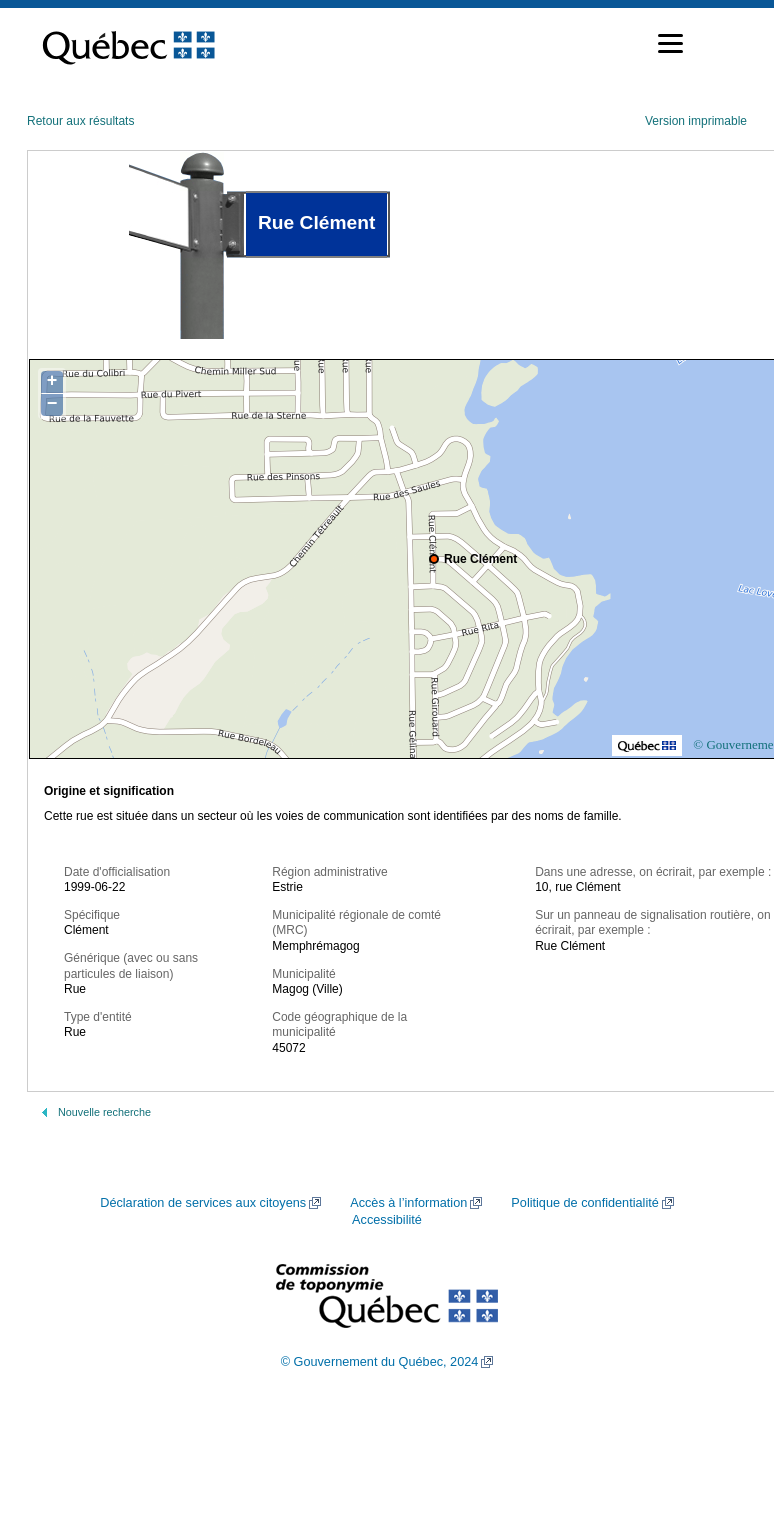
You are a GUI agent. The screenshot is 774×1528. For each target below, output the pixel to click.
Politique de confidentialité (584, 1203)
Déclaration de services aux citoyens (203, 1203)
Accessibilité (387, 1220)
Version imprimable (696, 121)
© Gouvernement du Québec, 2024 (380, 1362)
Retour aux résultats (80, 121)
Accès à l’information (408, 1203)
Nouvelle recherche (104, 1112)
